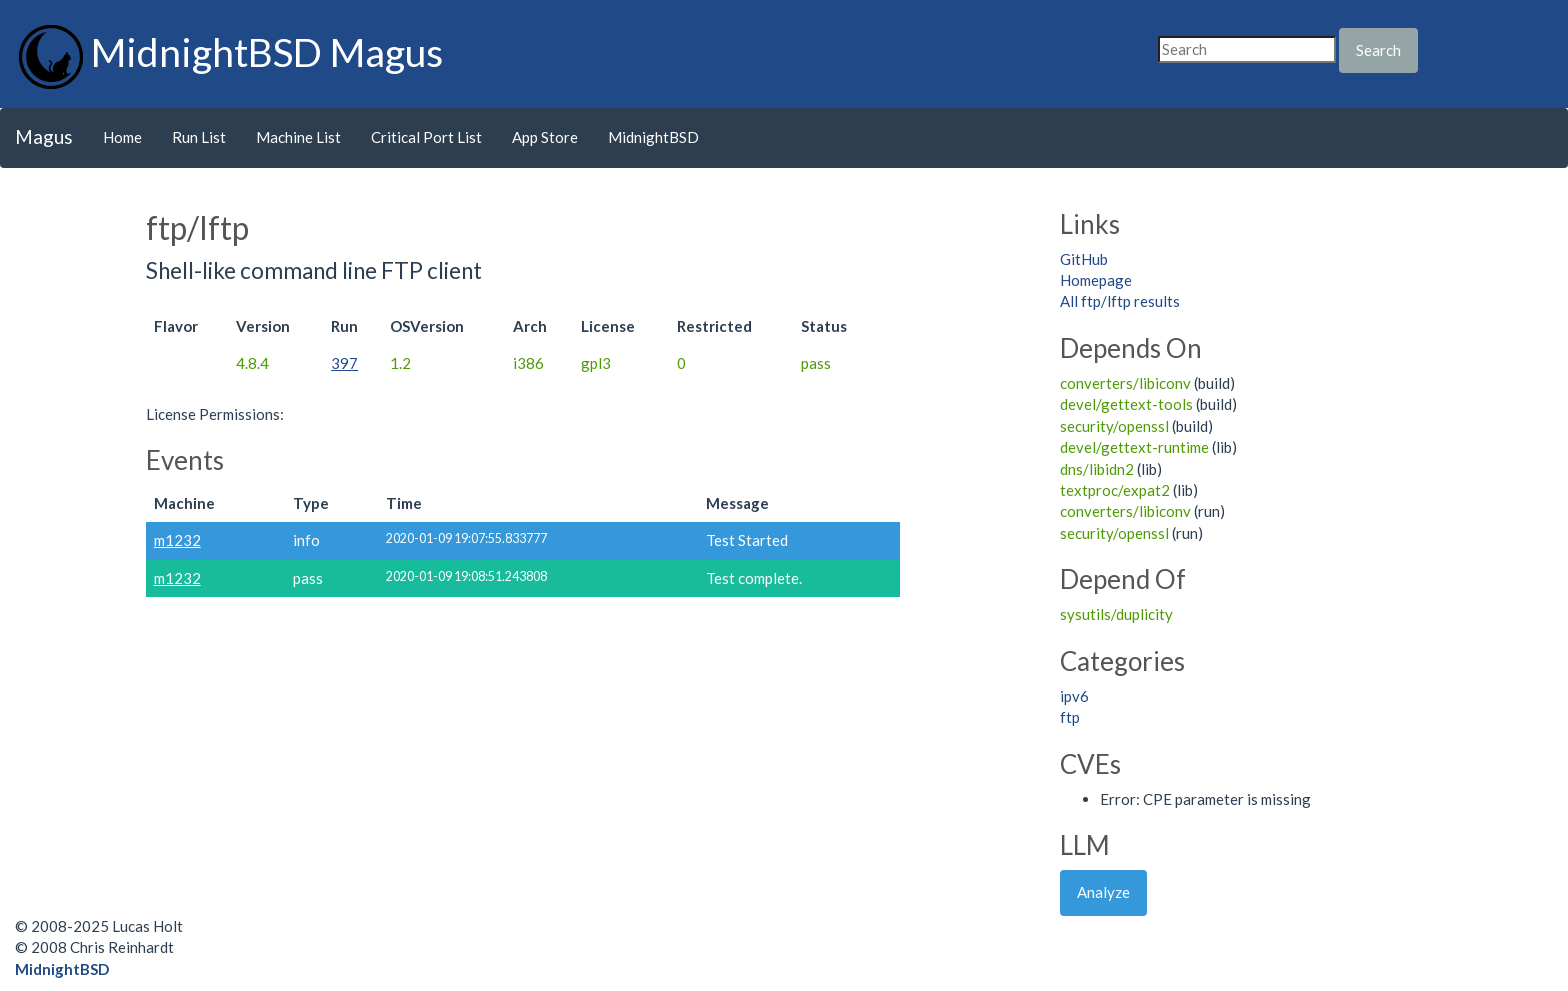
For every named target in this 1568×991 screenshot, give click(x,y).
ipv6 (1074, 696)
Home (122, 137)
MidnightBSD (653, 137)
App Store (545, 137)
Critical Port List (426, 137)
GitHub (1084, 259)
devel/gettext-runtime (1134, 447)
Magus (44, 136)
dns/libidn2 (1097, 469)
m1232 (177, 540)
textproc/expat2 (1115, 490)
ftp (1070, 717)
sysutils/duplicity (1116, 614)
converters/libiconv (1125, 383)
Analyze (1103, 892)
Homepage (1096, 280)
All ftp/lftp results (1120, 301)
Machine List (298, 137)
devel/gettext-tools (1126, 404)
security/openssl (1114, 426)
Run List (199, 137)
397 (344, 363)
